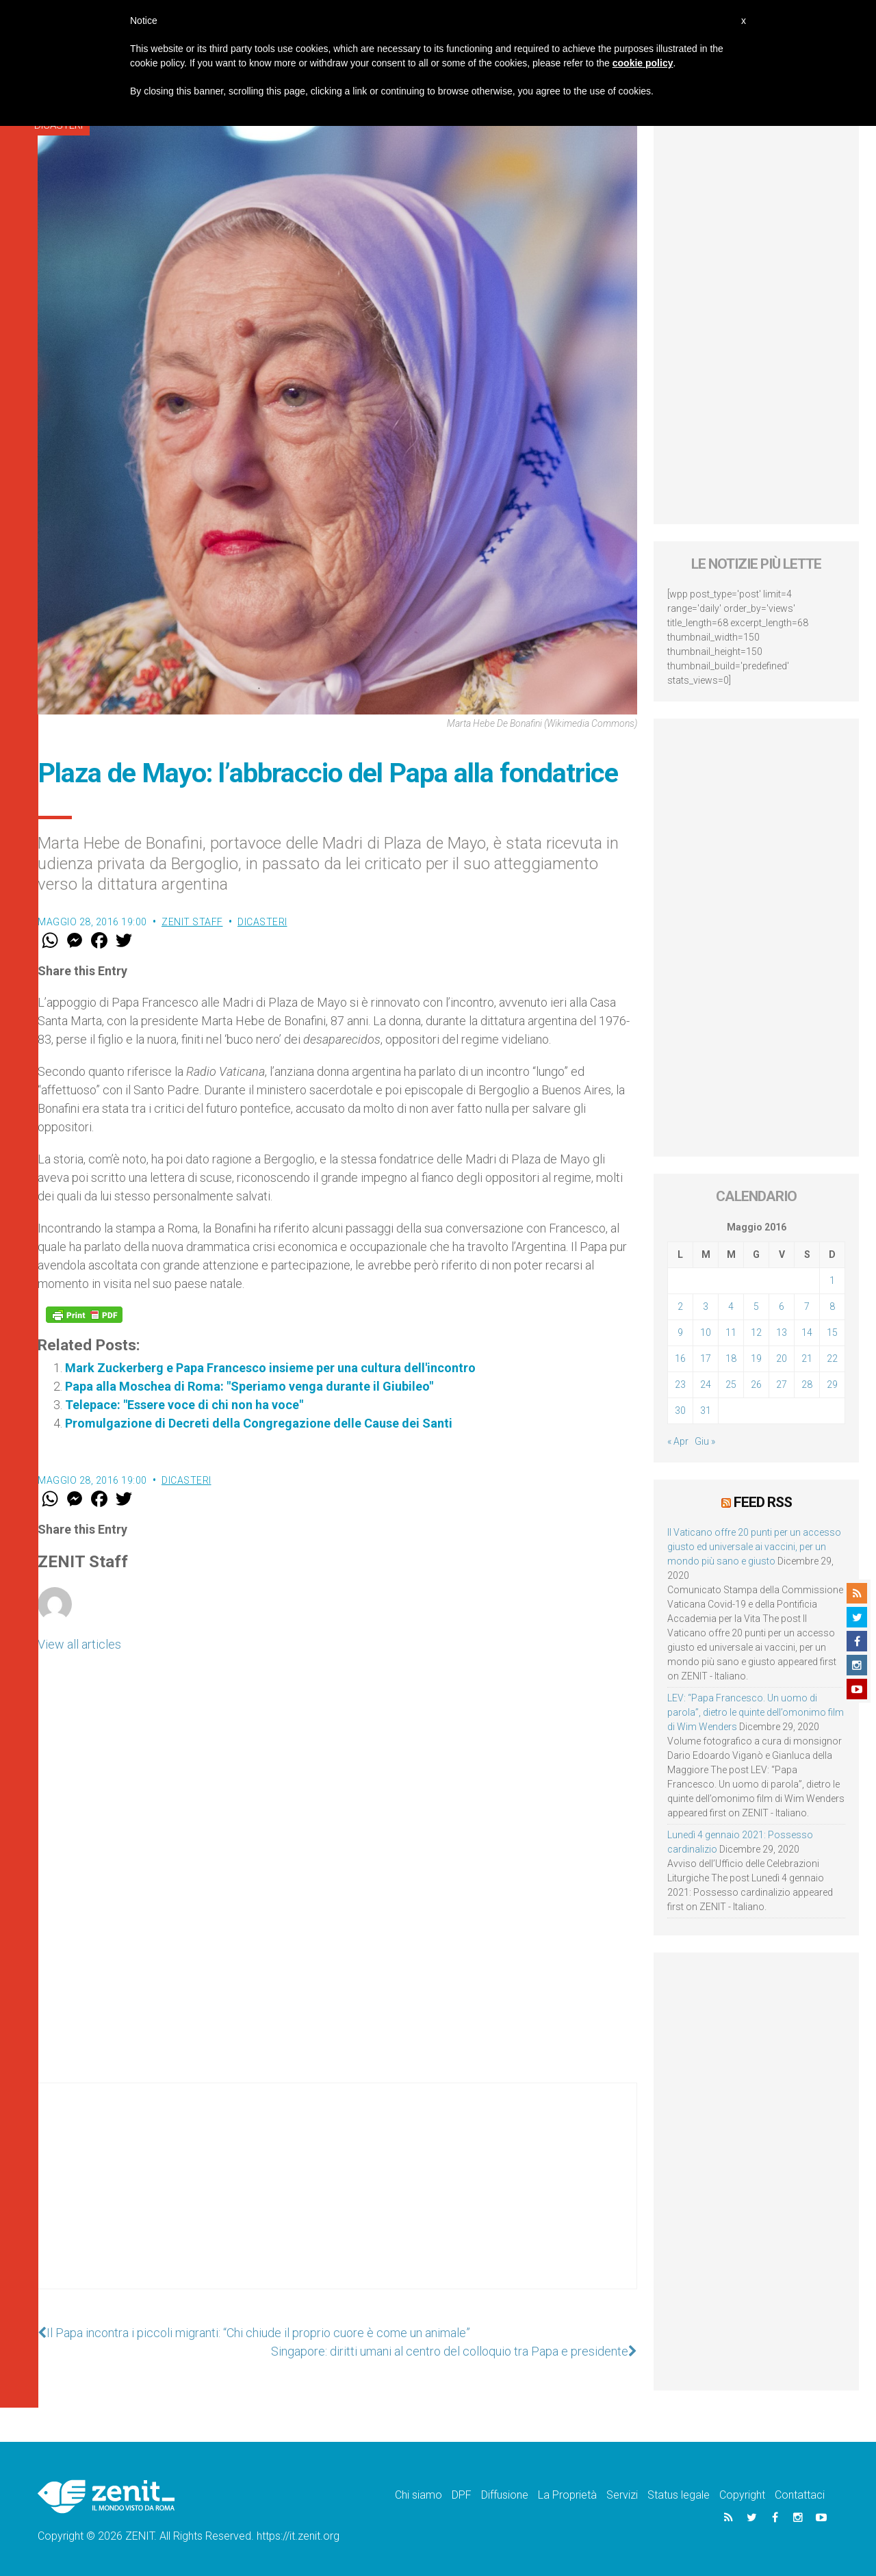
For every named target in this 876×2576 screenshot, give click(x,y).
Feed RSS (763, 1502)
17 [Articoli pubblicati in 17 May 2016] (705, 1358)
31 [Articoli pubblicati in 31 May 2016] (705, 1410)
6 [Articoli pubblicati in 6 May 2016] (781, 1306)
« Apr (677, 1441)
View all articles (79, 1644)
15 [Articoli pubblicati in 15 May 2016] (832, 1332)
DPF (462, 2494)
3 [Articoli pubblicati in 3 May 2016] (705, 1306)
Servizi (622, 2494)
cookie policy (643, 62)
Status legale (678, 2494)
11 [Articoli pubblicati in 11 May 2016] (730, 1332)
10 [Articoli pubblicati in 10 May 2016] (705, 1332)
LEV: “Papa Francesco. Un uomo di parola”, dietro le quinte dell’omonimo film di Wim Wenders (755, 1712)
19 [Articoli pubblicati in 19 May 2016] (756, 1358)
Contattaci (800, 2494)
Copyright (742, 2494)
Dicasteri (262, 921)
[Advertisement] (337, 2199)
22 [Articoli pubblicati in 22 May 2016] (832, 1358)
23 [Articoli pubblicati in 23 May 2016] (680, 1384)
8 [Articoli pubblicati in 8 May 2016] (832, 1306)
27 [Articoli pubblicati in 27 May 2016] (781, 1384)
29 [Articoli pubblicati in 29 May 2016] (832, 1384)
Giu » (705, 1441)
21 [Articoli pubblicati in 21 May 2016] (806, 1358)
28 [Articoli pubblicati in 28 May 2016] (806, 1384)
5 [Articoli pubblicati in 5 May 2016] (756, 1306)
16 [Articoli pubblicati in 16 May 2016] (680, 1358)
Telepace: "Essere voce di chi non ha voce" (184, 1405)
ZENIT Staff (192, 921)
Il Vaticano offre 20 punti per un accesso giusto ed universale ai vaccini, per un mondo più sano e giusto (754, 1547)
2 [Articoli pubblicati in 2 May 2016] (680, 1306)
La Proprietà (567, 2494)
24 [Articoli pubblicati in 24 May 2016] (705, 1384)
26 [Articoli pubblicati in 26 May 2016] (756, 1384)
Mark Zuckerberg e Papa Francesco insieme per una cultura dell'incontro (270, 1368)
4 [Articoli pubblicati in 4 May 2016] (731, 1306)
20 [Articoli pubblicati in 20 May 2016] (781, 1358)
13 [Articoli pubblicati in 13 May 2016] (781, 1332)
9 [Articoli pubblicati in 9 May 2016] (680, 1332)
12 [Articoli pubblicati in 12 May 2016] (756, 1332)
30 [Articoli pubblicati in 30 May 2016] (680, 1410)
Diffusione (504, 2494)
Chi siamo (418, 2494)
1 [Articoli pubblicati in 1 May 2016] (832, 1280)
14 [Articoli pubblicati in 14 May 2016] (806, 1332)
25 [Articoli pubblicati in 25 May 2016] (730, 1384)
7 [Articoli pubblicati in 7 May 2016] (807, 1306)
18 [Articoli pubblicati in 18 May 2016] (730, 1358)
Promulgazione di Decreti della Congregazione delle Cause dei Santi (258, 1423)
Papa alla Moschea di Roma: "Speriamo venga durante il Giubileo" (249, 1386)
